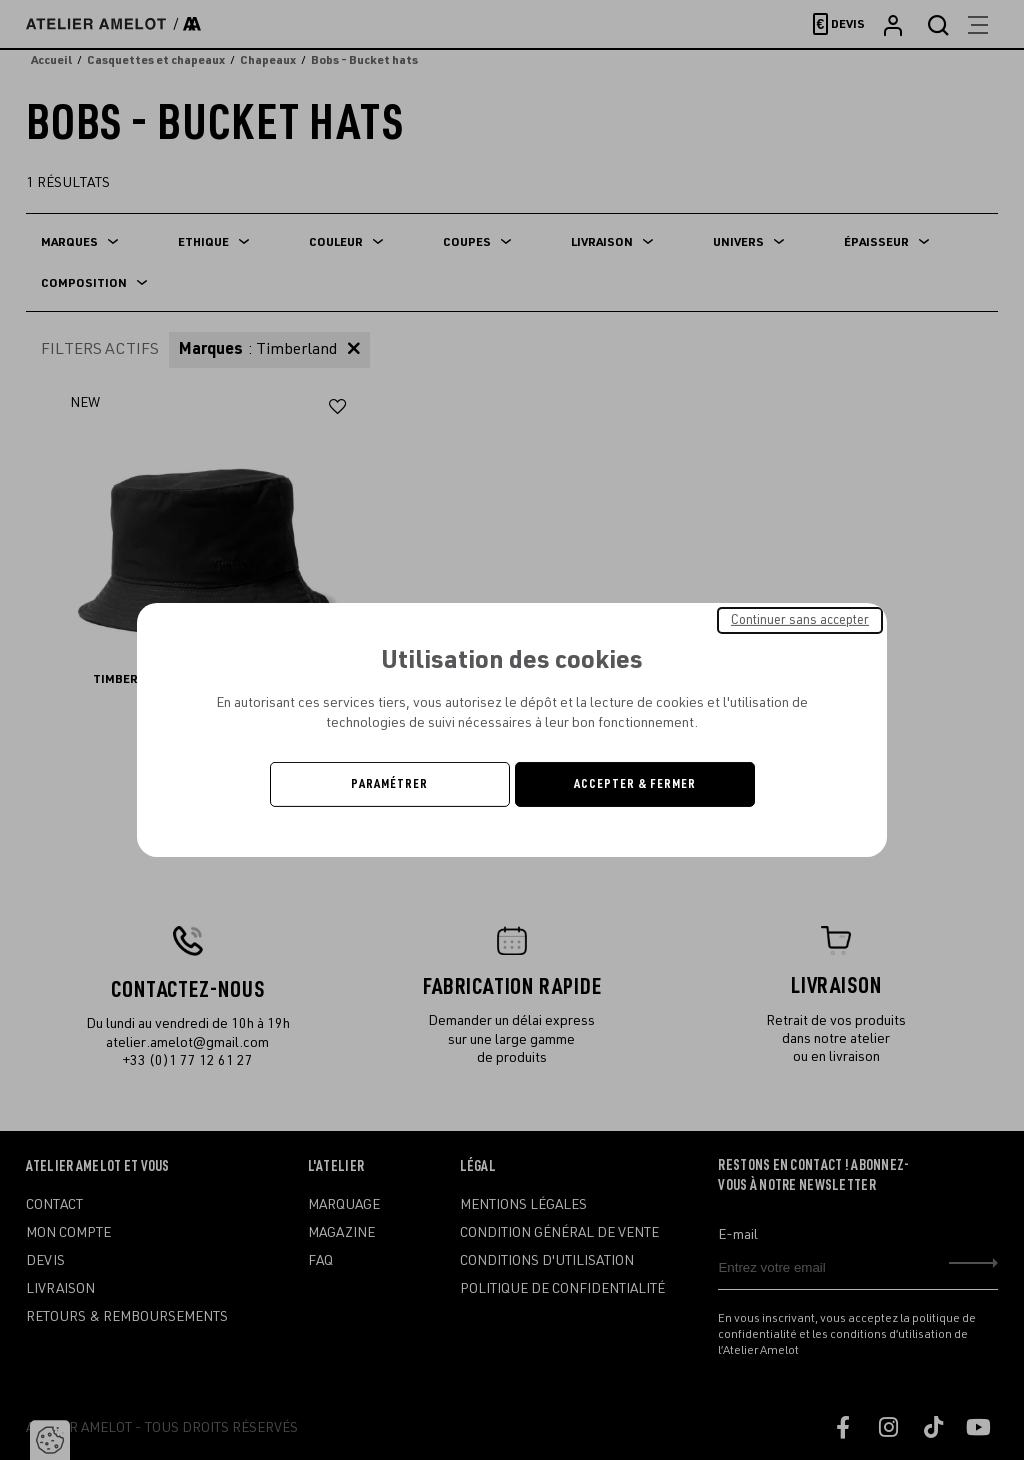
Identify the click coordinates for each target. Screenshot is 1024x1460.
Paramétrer (389, 784)
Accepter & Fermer (635, 784)
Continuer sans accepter (800, 620)
